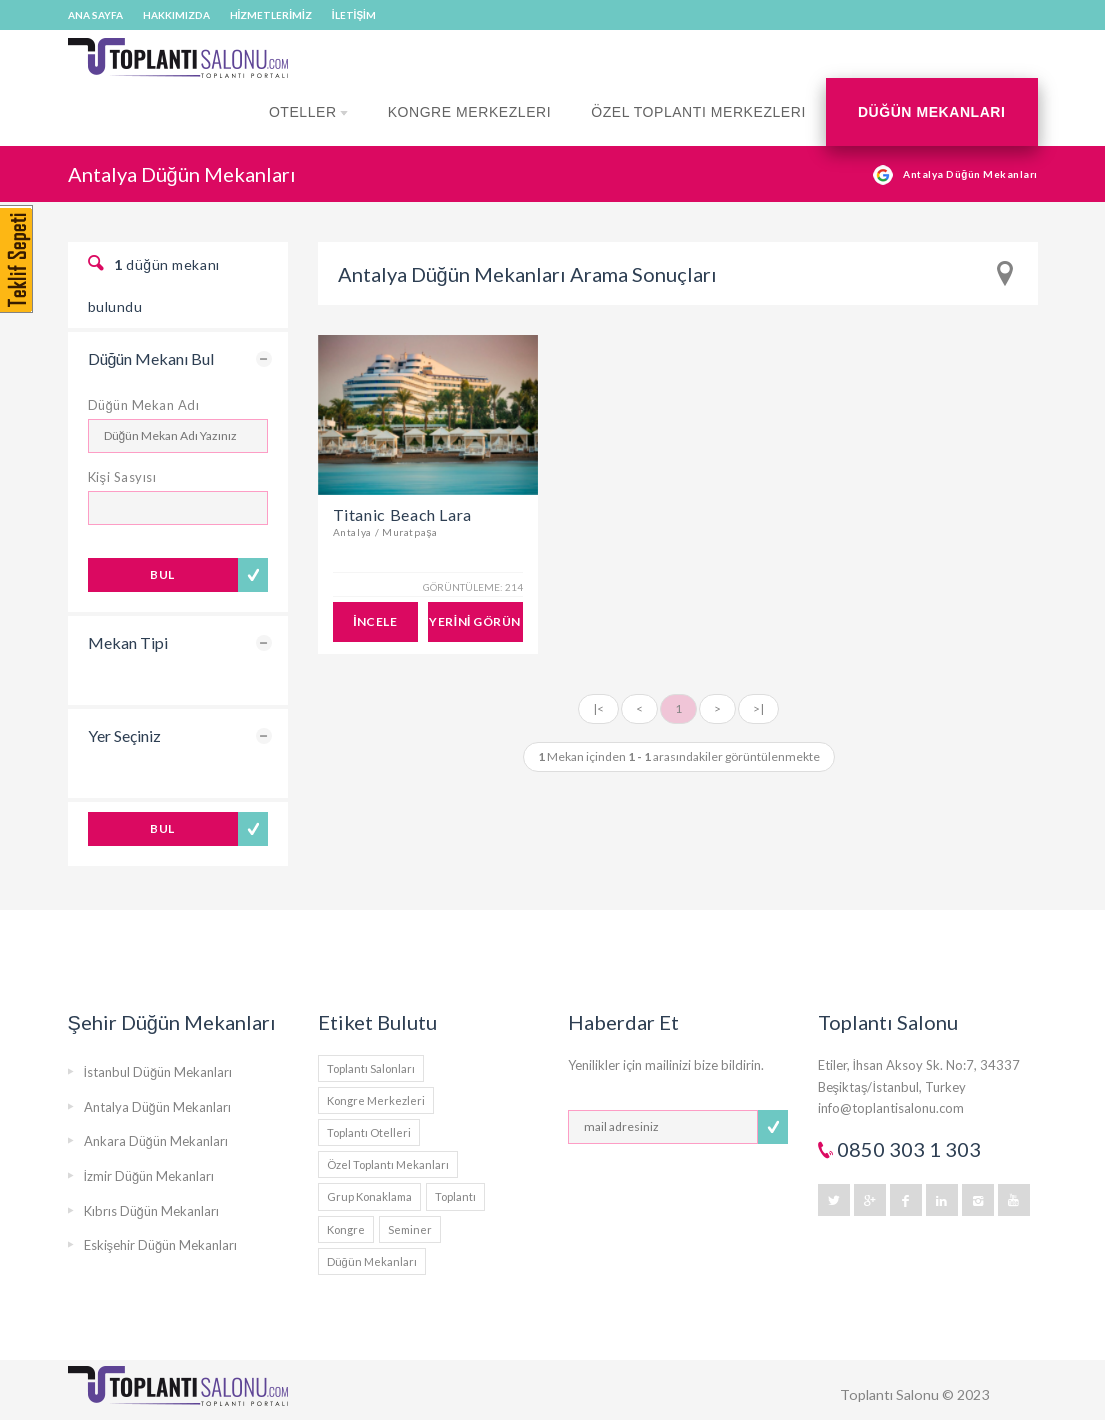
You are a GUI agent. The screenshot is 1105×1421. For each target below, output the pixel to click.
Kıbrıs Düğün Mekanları (151, 1211)
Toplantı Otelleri (369, 1132)
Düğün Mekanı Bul (151, 358)
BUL (162, 574)
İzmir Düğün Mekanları (149, 1176)
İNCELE (375, 621)
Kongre (346, 1229)
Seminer (410, 1229)
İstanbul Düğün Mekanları (158, 1072)
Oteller (308, 125)
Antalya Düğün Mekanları (157, 1107)
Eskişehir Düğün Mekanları (161, 1245)
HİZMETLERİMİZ (271, 15)
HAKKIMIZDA (176, 15)
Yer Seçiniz (124, 735)
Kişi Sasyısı (122, 477)
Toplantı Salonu (889, 1394)
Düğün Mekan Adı (144, 405)
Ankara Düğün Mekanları (156, 1141)
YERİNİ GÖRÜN (474, 621)
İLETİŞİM (354, 15)
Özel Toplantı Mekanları (388, 1164)
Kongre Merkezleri (470, 112)
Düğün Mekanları (932, 112)
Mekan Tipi (128, 642)
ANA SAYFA (95, 15)
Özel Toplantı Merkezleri (698, 112)
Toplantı (455, 1196)
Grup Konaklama (369, 1196)
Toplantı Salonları (371, 1068)
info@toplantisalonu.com (891, 1108)
